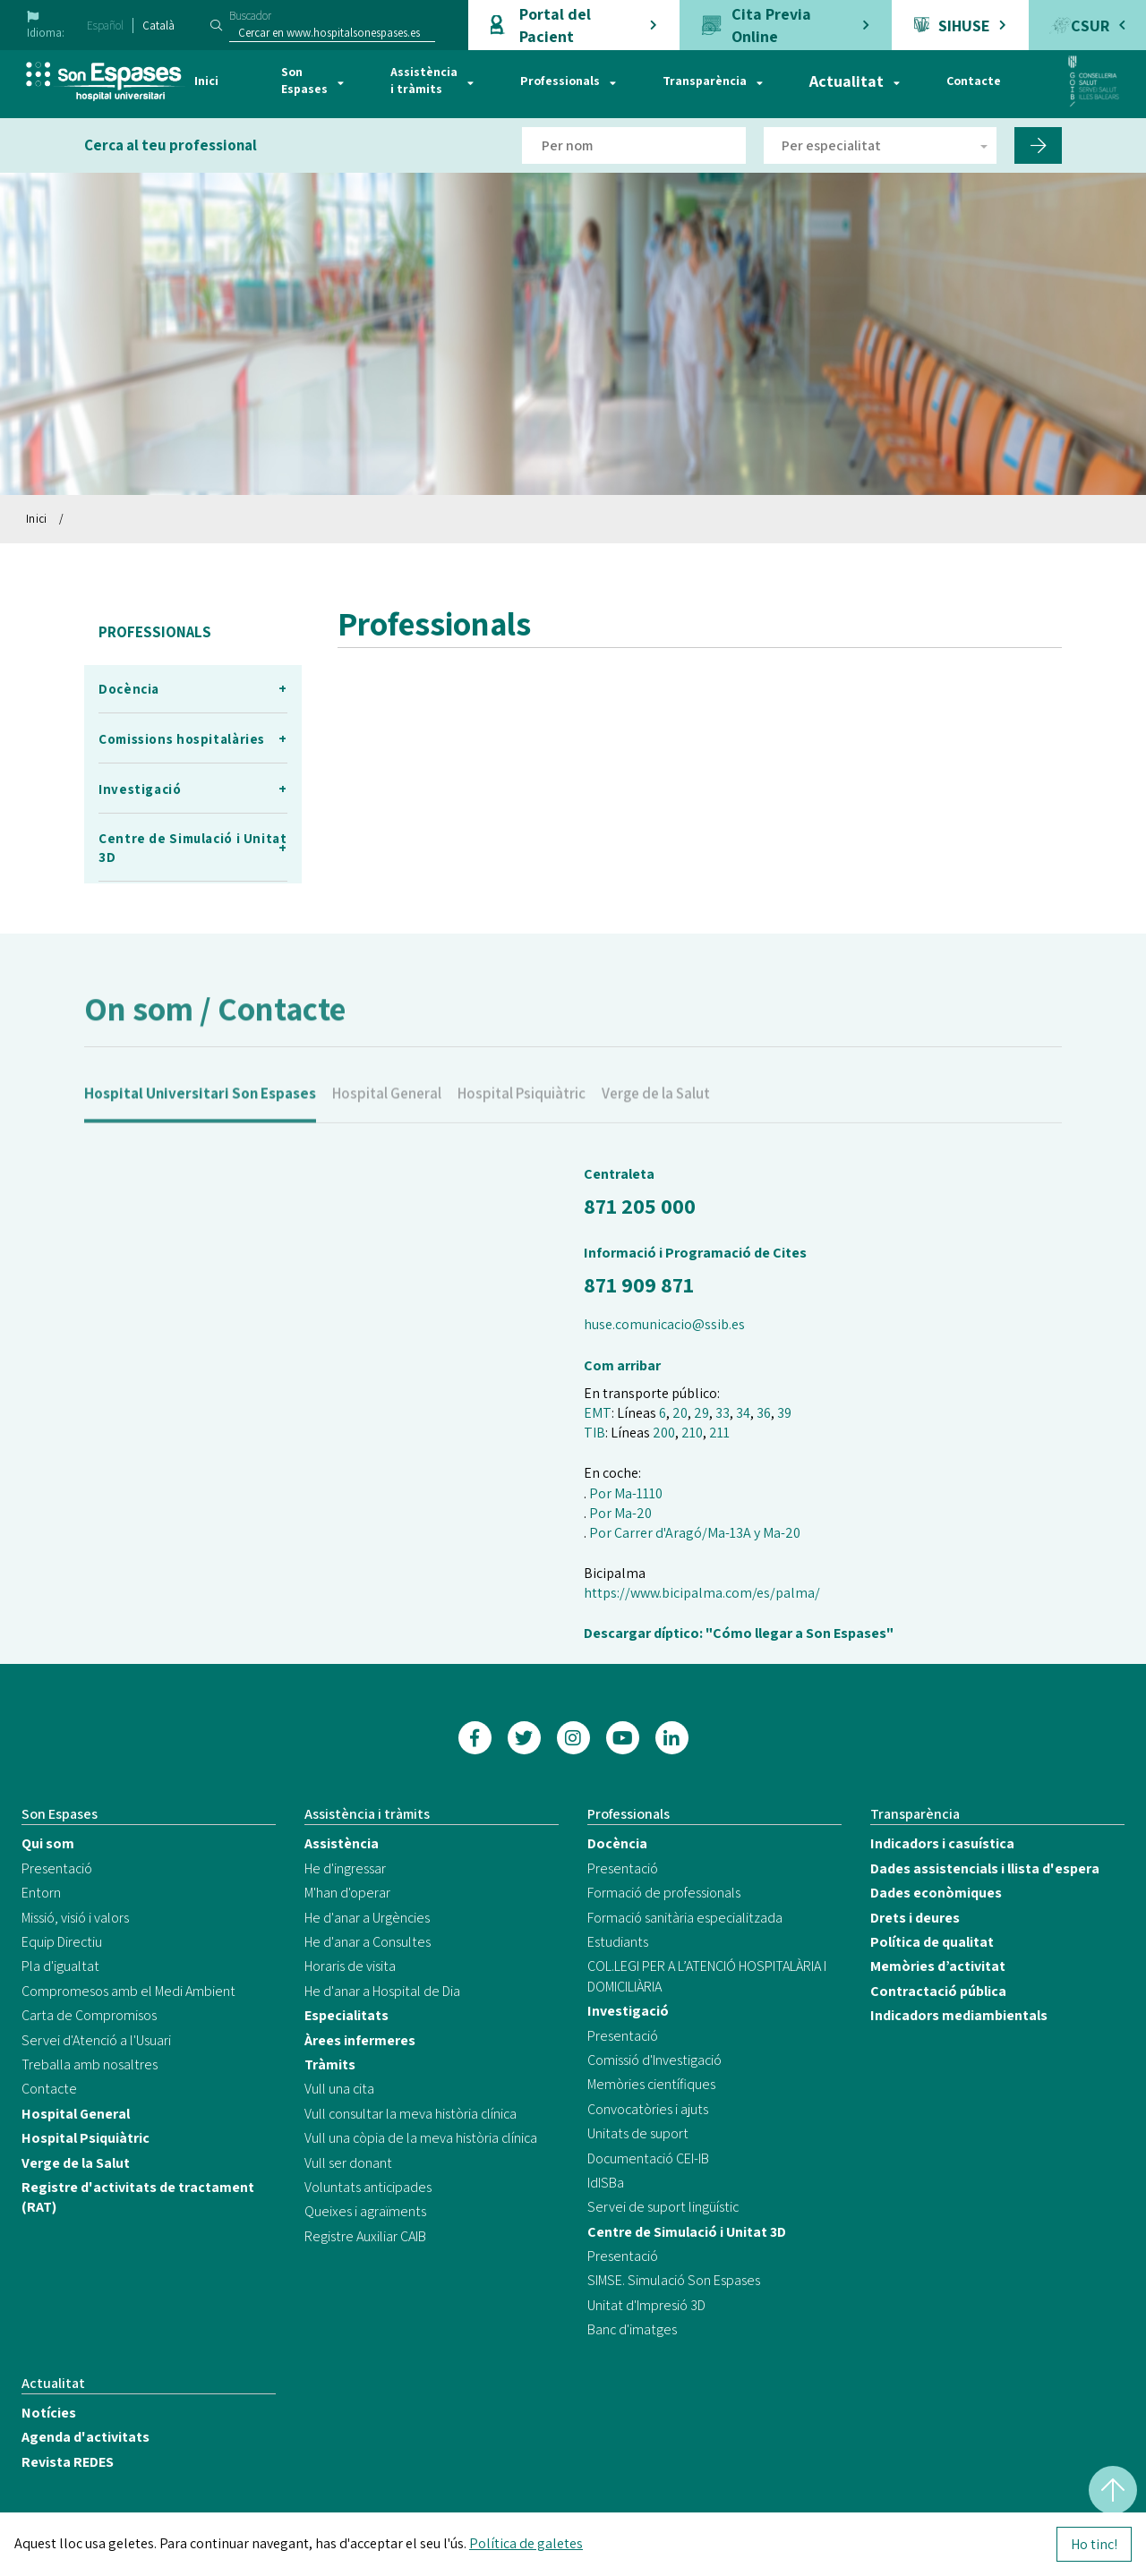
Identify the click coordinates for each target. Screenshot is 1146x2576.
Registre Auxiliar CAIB (365, 2236)
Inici (206, 81)
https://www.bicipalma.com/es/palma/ (702, 1592)
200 (664, 1432)
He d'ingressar (345, 1868)
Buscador (250, 15)
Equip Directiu (61, 1941)
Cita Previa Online (771, 25)
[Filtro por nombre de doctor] (634, 145)
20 (680, 1412)
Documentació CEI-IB (648, 2158)
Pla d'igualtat (60, 1966)
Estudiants (617, 1941)
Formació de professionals (663, 1892)
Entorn (41, 1892)
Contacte (973, 81)
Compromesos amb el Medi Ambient (128, 1991)
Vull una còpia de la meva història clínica (420, 2137)
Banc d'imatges (632, 2329)
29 (701, 1412)
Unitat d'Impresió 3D (646, 2305)
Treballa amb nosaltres (89, 2064)
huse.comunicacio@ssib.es (664, 1324)
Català (158, 25)
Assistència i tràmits (424, 81)
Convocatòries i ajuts (647, 2109)
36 (764, 1412)
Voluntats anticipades (368, 2187)
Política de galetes (526, 2543)
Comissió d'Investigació (654, 2060)
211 (719, 1432)
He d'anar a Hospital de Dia (382, 1991)
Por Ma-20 (620, 1513)
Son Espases (304, 81)
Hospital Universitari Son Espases (200, 1112)
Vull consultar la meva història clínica (410, 2113)
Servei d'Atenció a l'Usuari (96, 2040)
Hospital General (386, 1112)
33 (722, 1412)
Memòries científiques (651, 2084)
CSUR (1090, 25)
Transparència (705, 81)
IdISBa (605, 2182)
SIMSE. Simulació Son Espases (673, 2280)
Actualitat (846, 81)
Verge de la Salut (656, 1112)
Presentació (56, 1868)
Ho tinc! (1094, 2544)
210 (692, 1432)
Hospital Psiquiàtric (522, 1112)
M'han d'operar (347, 1892)
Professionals (560, 81)
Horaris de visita (350, 1966)
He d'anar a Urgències (367, 1917)
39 (784, 1412)
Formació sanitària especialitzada (685, 1917)
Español (105, 25)
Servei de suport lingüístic (663, 2206)
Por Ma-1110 (626, 1493)
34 (743, 1412)
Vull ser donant (348, 2163)
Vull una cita (339, 2088)
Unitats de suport (637, 2133)
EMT (597, 1412)
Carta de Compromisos (89, 2015)
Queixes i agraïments (365, 2211)
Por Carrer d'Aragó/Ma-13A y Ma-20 (694, 1532)
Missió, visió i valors (75, 1917)
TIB (594, 1432)
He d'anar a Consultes (367, 1941)
